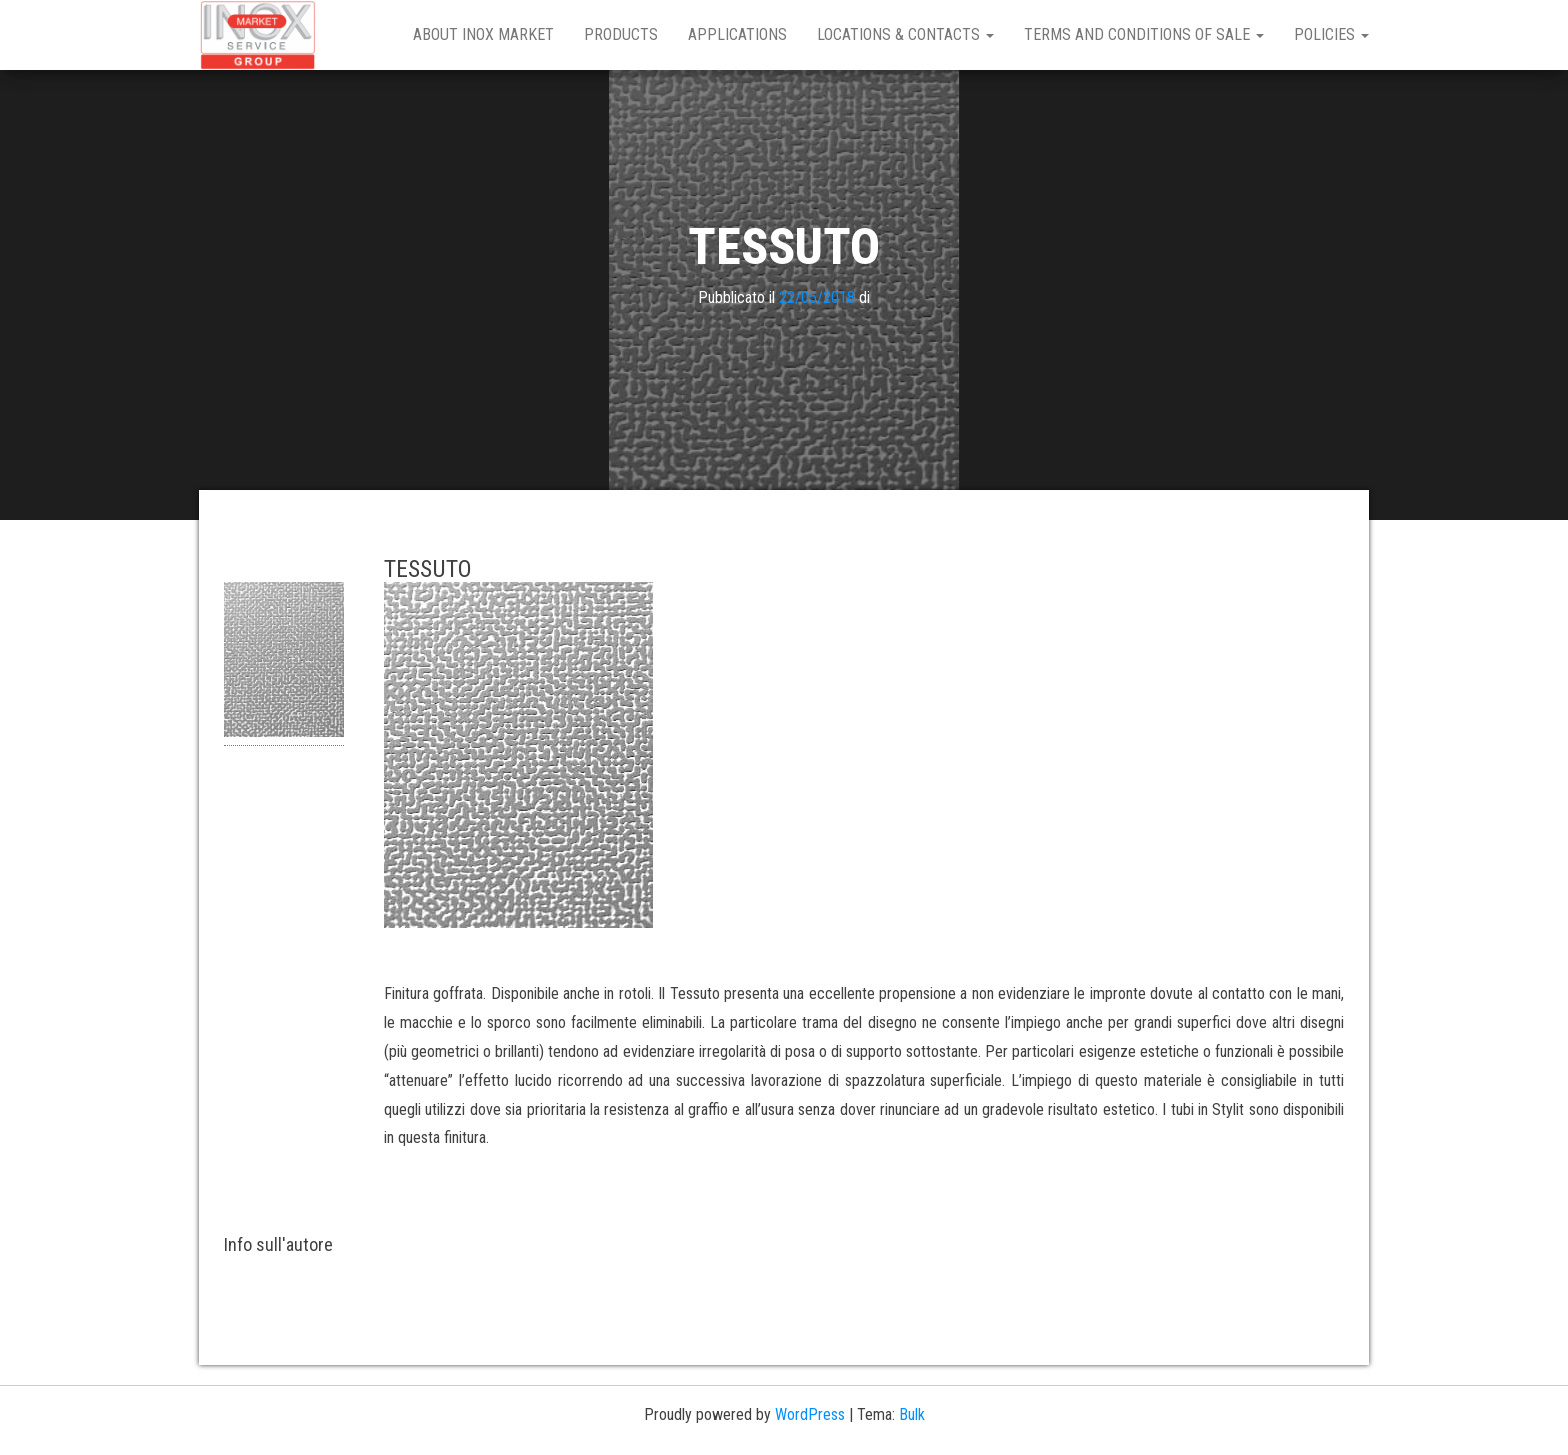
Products (621, 34)
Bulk (912, 1414)
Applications (737, 34)
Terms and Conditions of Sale (1144, 34)
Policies (1331, 34)
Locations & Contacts (905, 34)
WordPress (810, 1414)
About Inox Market (483, 34)
